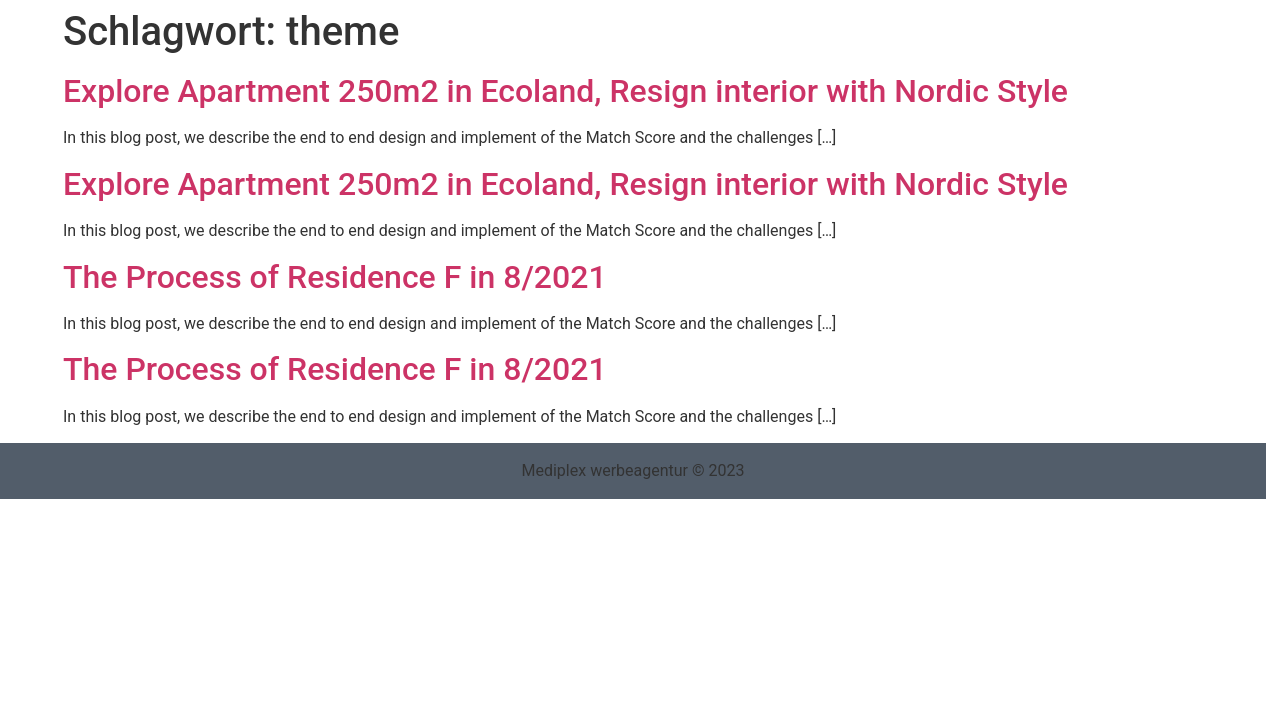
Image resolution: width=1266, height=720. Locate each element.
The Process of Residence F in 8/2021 (335, 277)
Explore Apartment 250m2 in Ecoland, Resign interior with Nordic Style (565, 91)
